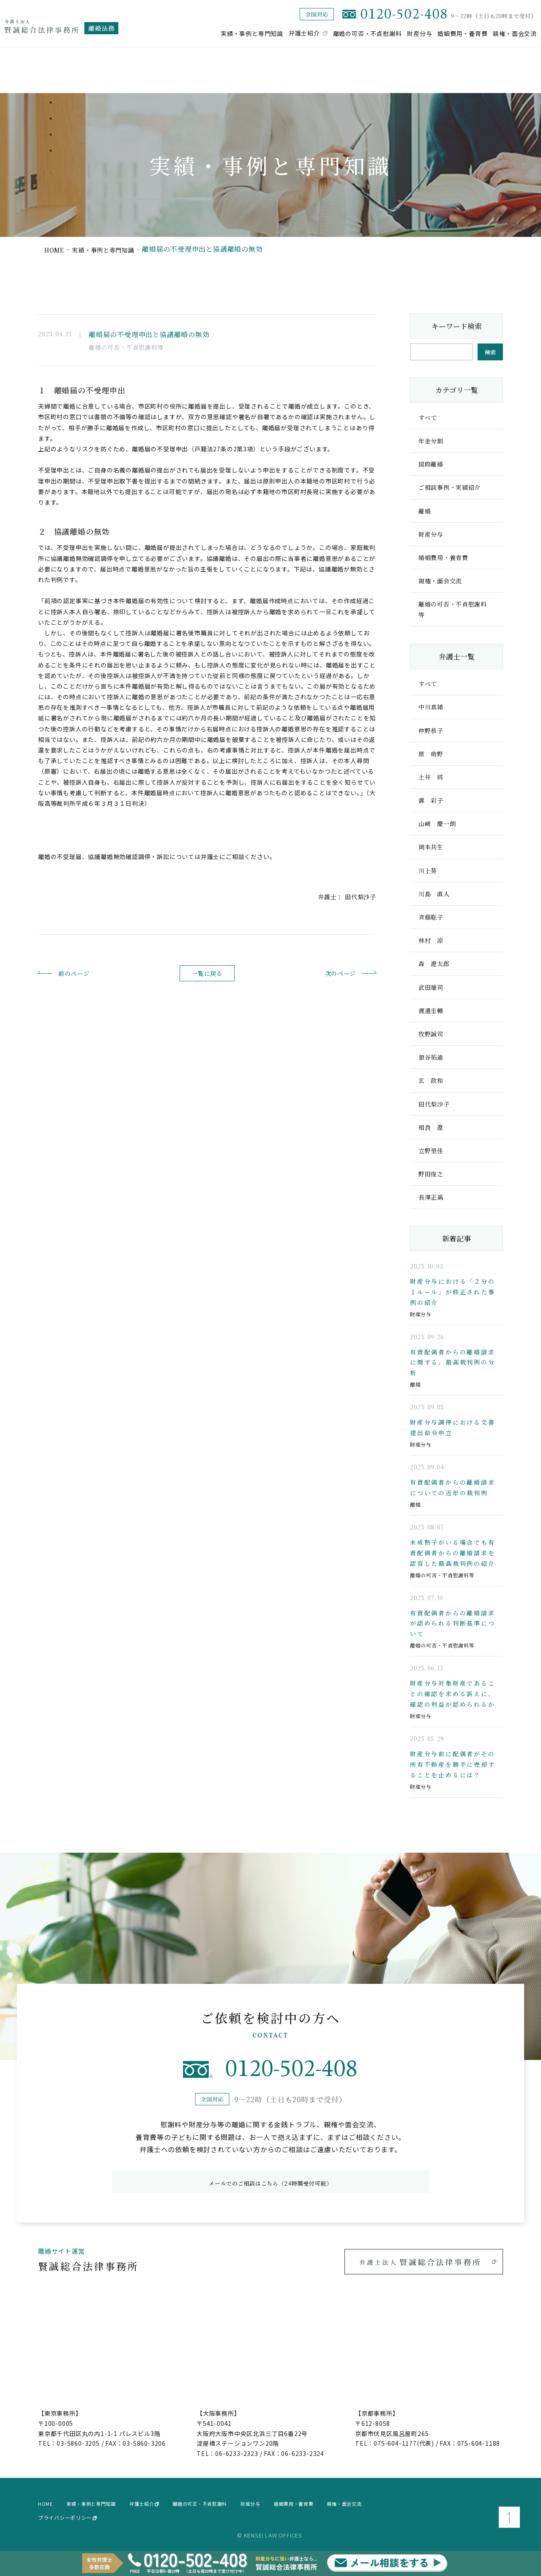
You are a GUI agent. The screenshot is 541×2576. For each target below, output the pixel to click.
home (55, 249)
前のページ (88, 973)
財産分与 (419, 33)
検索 (490, 352)
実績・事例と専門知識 (252, 33)
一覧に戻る (207, 973)
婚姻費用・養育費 (462, 33)
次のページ (326, 973)
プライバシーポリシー (67, 2514)
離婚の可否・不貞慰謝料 (367, 33)
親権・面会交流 (515, 33)
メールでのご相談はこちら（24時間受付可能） (270, 2179)
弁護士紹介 (304, 33)
